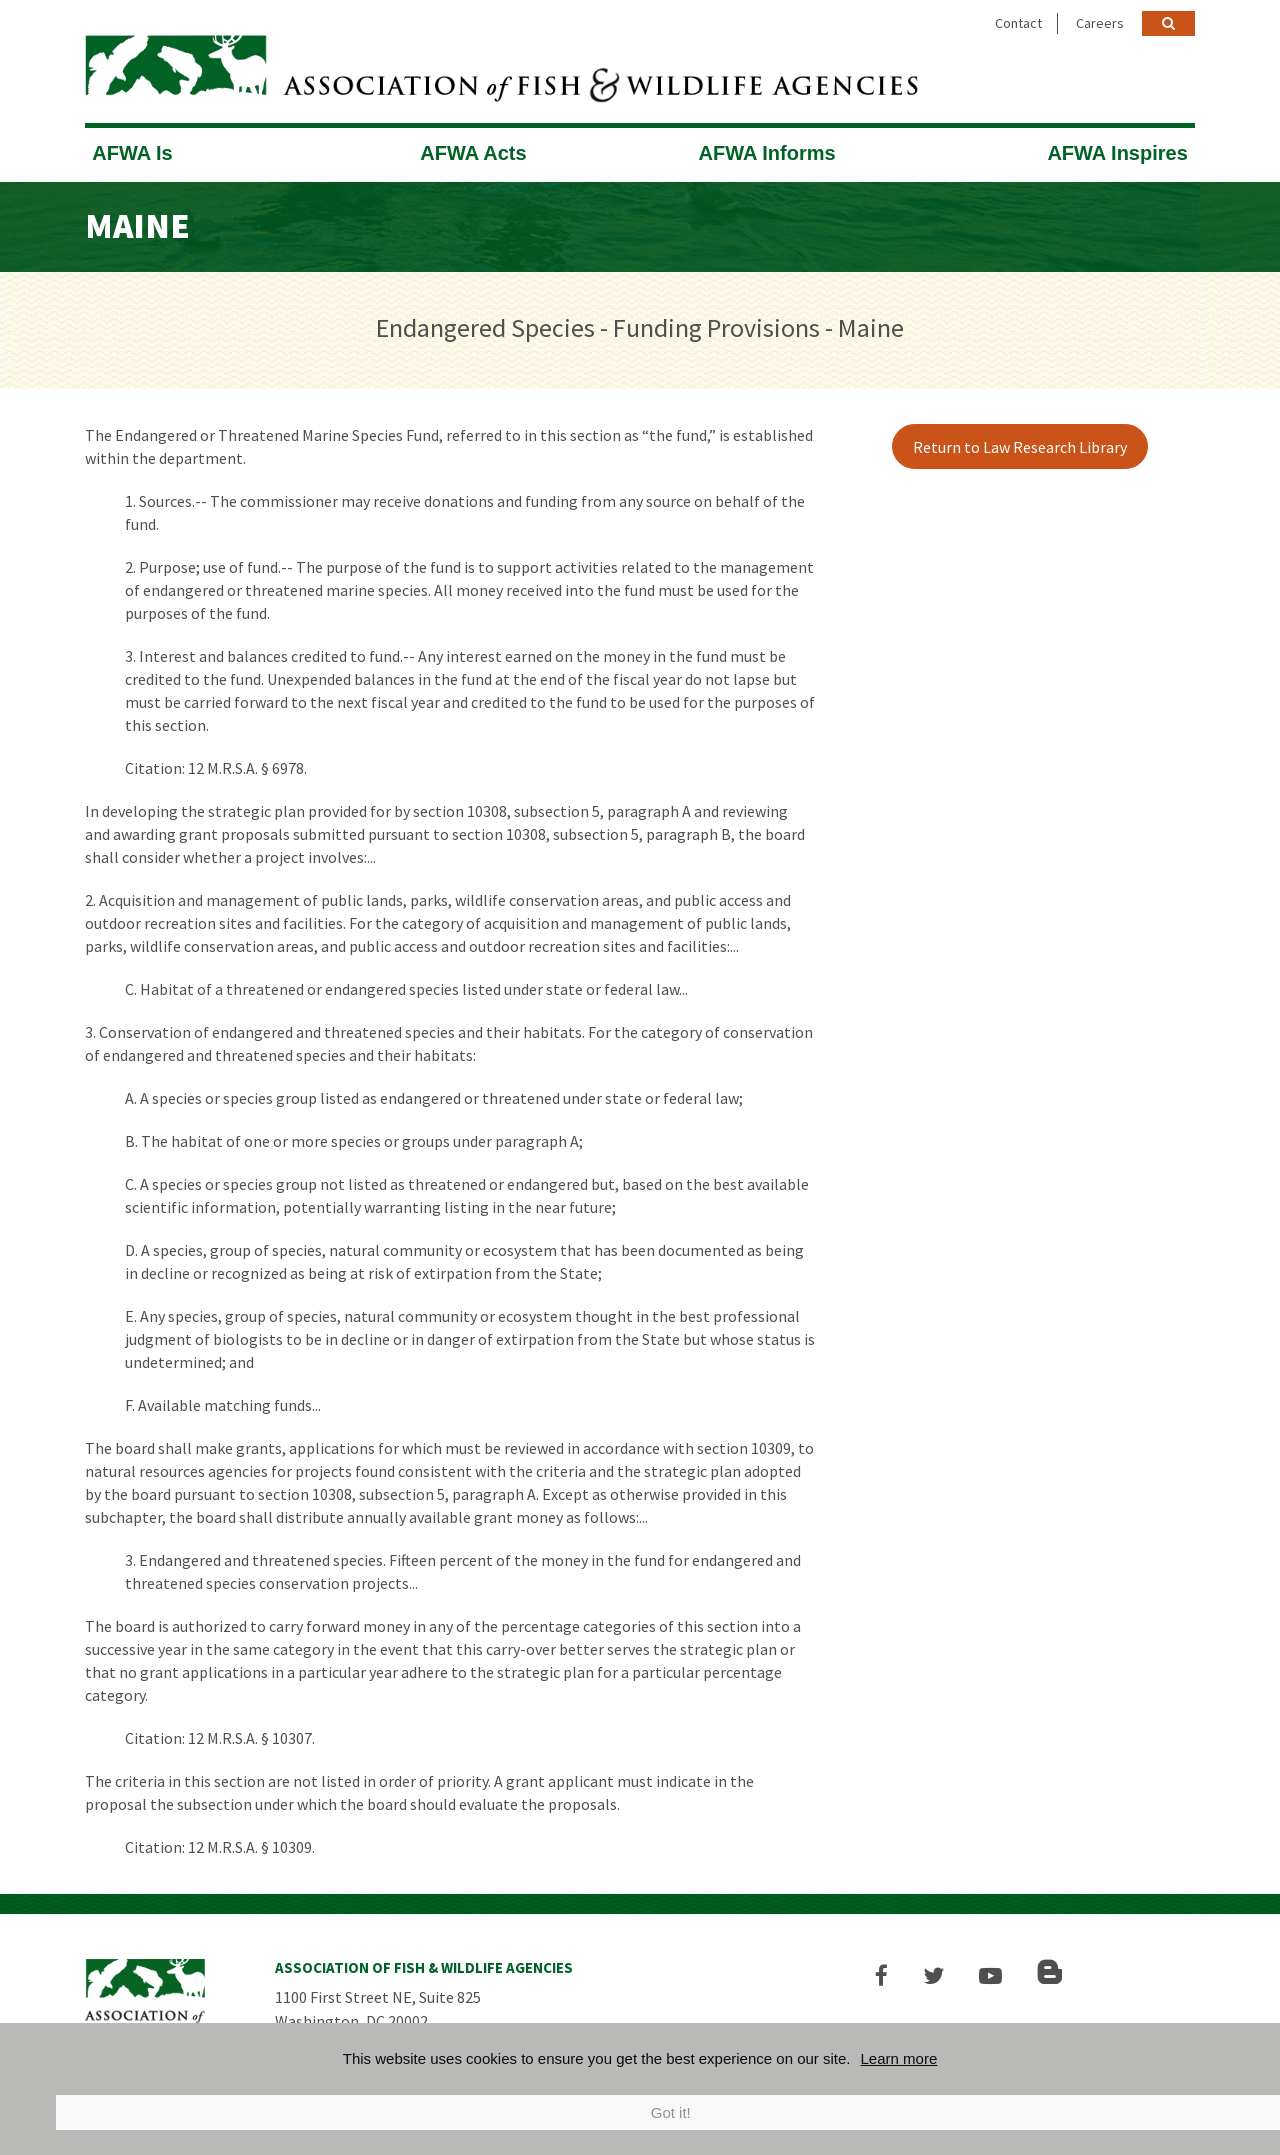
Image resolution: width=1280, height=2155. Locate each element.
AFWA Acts (473, 153)
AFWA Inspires (1117, 153)
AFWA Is (132, 153)
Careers (1100, 23)
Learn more (899, 2058)
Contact (1018, 23)
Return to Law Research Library (1020, 447)
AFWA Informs (767, 153)
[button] (881, 1975)
